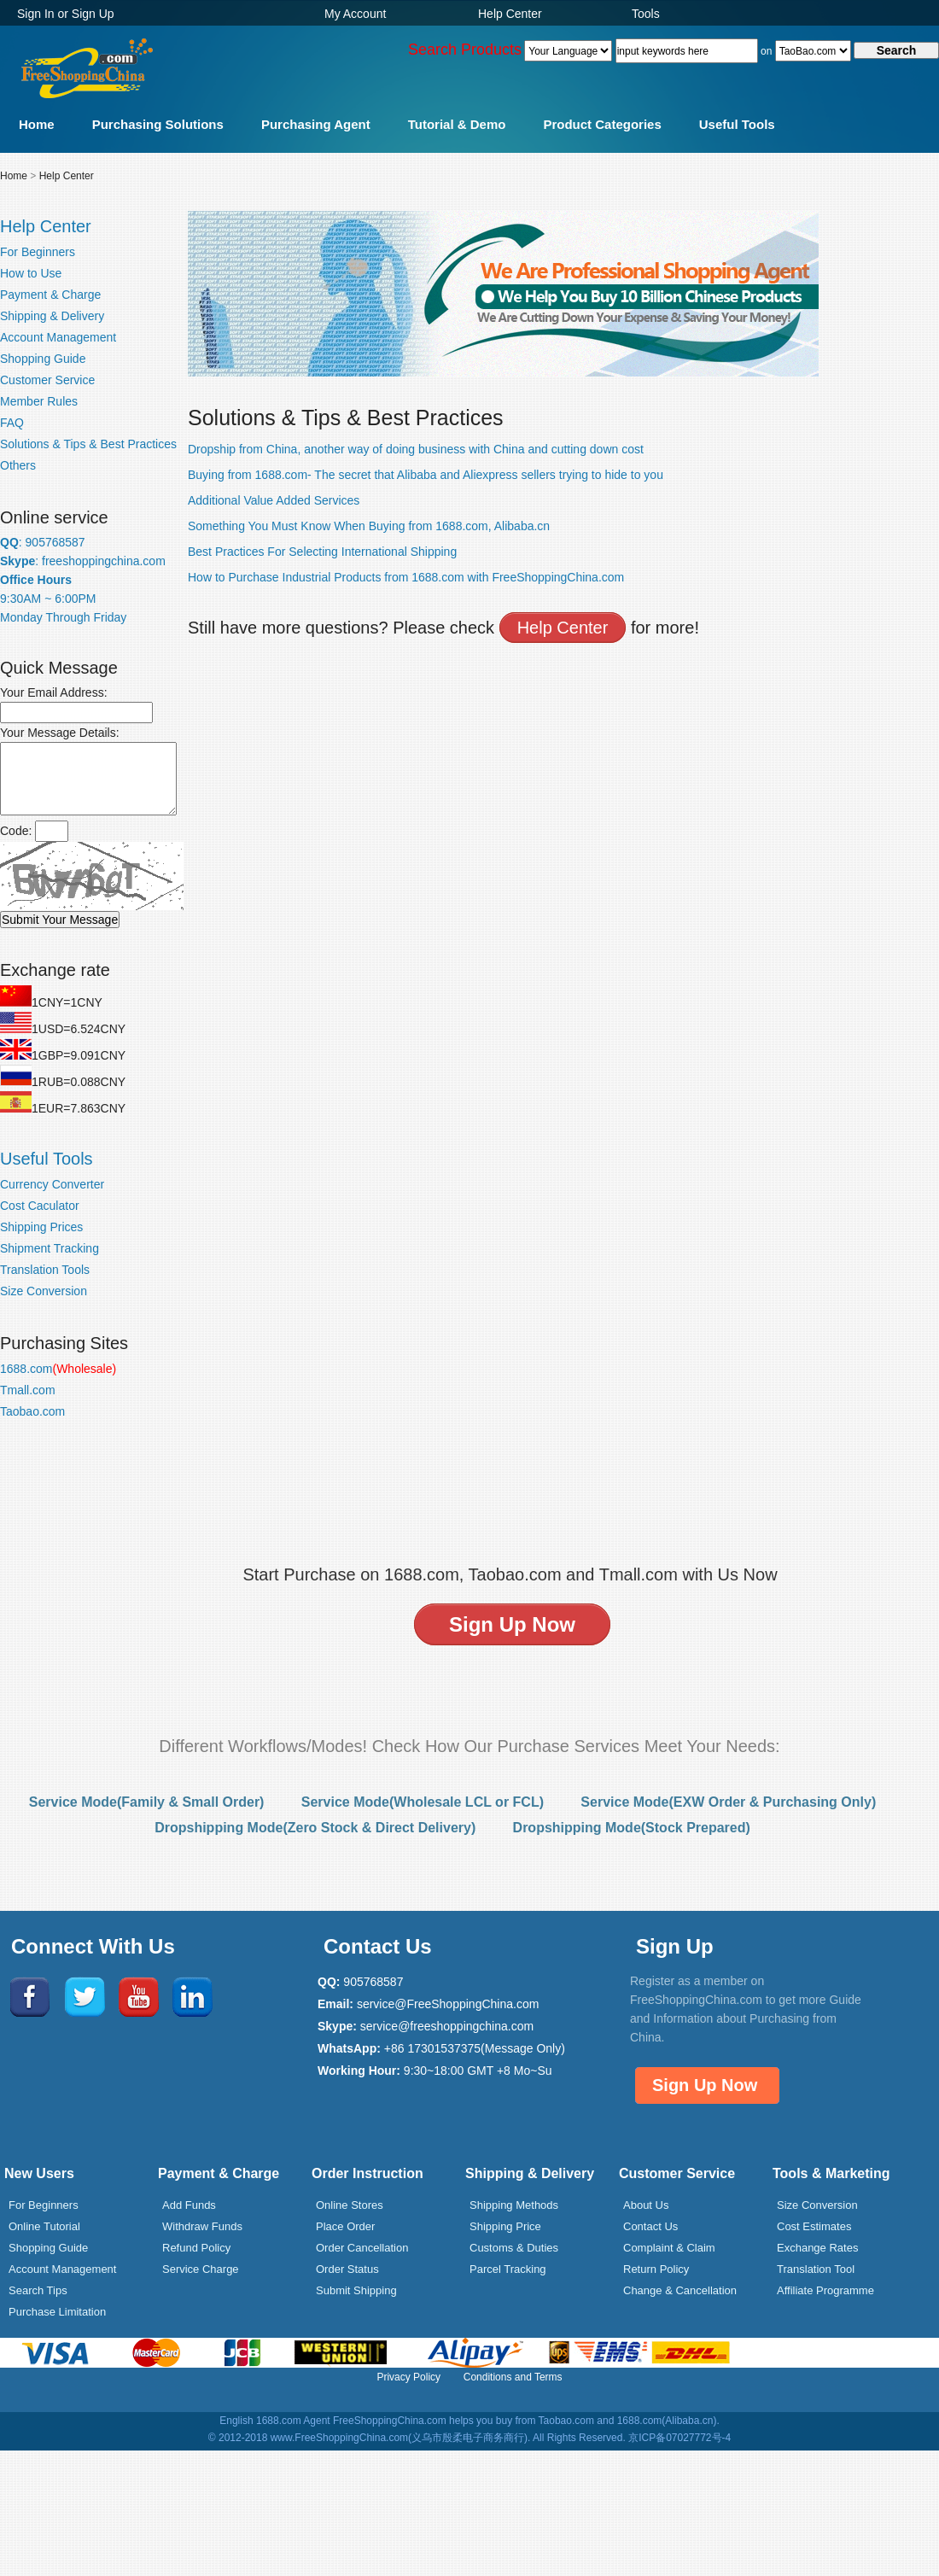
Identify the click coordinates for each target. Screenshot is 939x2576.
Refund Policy (196, 2247)
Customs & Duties (514, 2247)
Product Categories (602, 124)
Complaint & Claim (669, 2247)
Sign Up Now (704, 2085)
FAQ (12, 422)
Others (18, 465)
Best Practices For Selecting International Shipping (322, 551)
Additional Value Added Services (273, 500)
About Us (645, 2205)
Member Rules (39, 401)
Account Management (58, 337)
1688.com (58, 1369)
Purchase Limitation (57, 2311)
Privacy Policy (408, 2377)
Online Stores (349, 2205)
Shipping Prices (41, 1227)
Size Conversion (43, 1291)
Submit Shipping (356, 2290)
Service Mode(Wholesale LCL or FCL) (422, 1802)
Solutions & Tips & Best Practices (88, 444)
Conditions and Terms (513, 2377)
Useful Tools (737, 124)
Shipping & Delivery (52, 316)
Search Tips (38, 2290)
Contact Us (650, 2226)
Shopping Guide (42, 358)
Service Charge (200, 2269)
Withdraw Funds (202, 2226)
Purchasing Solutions (158, 124)
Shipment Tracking (49, 1248)
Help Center (510, 13)
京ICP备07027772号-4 (679, 2438)
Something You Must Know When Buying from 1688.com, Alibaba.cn (369, 526)
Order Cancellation (362, 2247)
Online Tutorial (44, 2226)
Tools (646, 13)
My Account (355, 13)
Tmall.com (27, 1390)
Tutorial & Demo (457, 124)
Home (37, 124)
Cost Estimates (814, 2226)
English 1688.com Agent (274, 2421)
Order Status (347, 2269)
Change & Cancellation (680, 2290)
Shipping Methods (514, 2205)
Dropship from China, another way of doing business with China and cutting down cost (416, 449)
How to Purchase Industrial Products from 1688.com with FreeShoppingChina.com (406, 577)
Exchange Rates (817, 2247)
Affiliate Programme (825, 2290)
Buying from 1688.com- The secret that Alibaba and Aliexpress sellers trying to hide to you (425, 475)
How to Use (30, 273)
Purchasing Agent (315, 124)
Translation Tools (45, 1269)
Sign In (36, 13)
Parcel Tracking (508, 2269)
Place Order (345, 2226)
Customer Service (47, 380)
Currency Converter (52, 1184)
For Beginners (37, 252)
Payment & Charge (50, 294)
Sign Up (93, 13)
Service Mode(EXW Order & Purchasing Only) (728, 1802)
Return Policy (656, 2269)
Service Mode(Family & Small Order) (147, 1802)
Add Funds (189, 2205)
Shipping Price (505, 2226)
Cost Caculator (39, 1205)
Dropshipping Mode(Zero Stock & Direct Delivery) (315, 1827)
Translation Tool (815, 2269)
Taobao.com (32, 1411)
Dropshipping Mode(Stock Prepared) (631, 1827)
